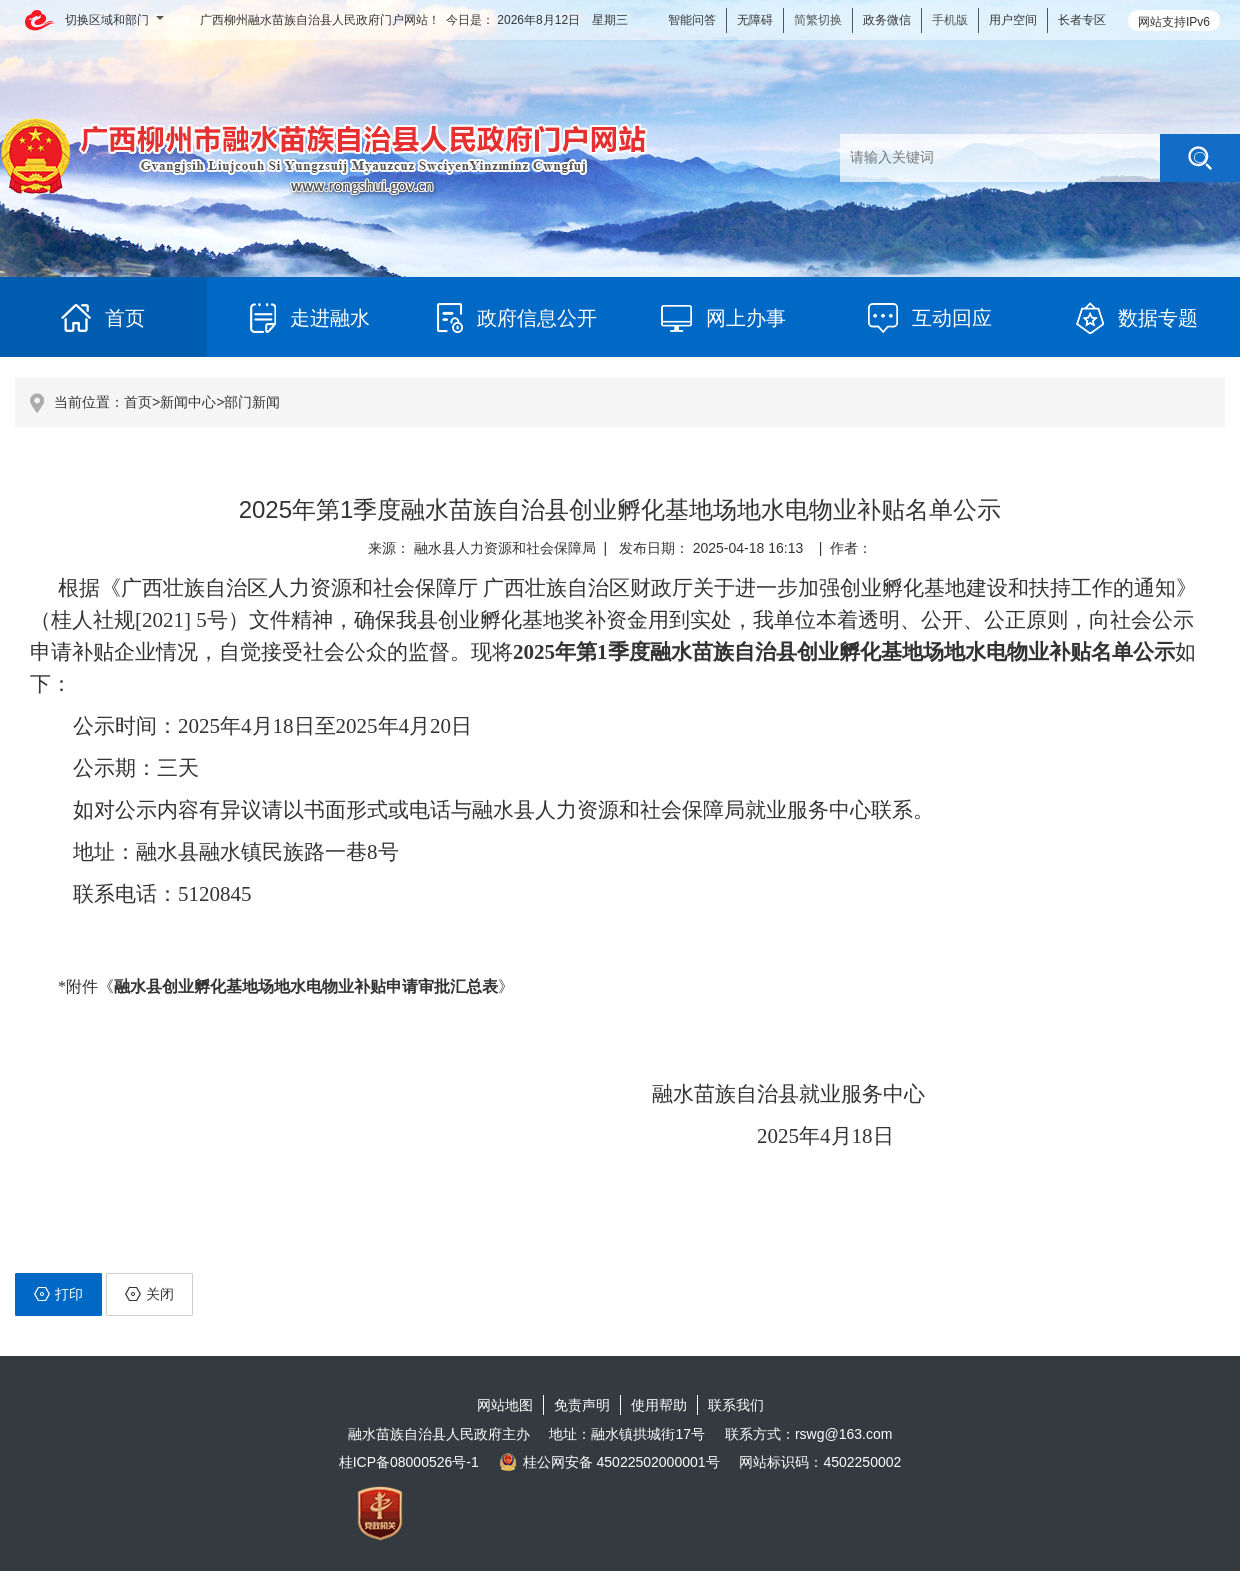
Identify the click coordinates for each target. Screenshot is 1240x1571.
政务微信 (887, 20)
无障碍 (755, 20)
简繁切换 (818, 20)
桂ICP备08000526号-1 (409, 1462)
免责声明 (582, 1405)
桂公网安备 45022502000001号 (609, 1462)
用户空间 (1013, 20)
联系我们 (736, 1405)
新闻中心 (188, 402)
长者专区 (1082, 20)
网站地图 (505, 1405)
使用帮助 (659, 1405)
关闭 (149, 1294)
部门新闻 (252, 402)
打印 (58, 1294)
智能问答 (692, 20)
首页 (138, 402)
